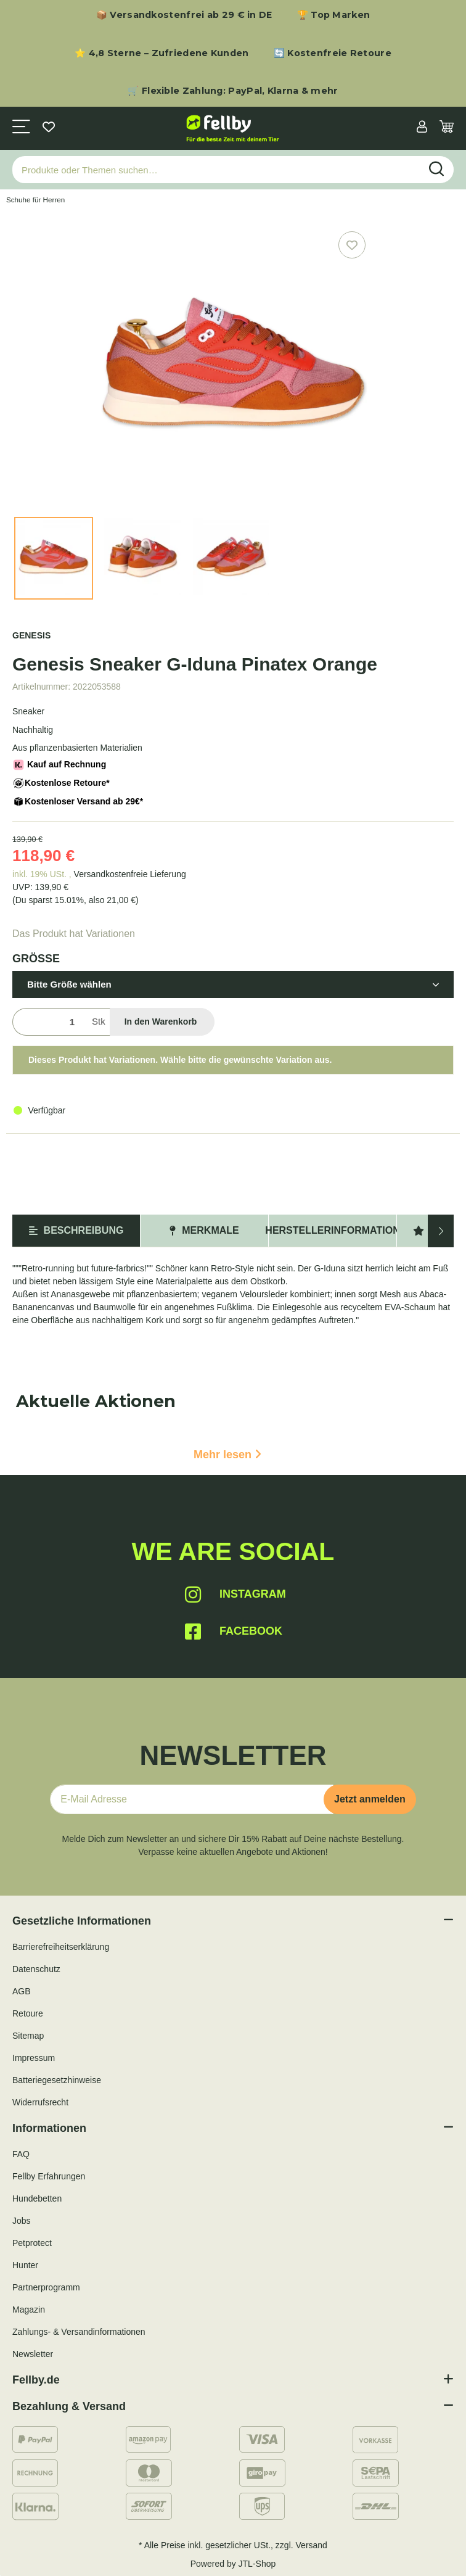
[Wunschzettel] (49, 128)
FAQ (21, 2154)
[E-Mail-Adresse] (191, 1799)
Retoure (27, 2013)
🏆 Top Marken (333, 14)
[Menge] (49, 1022)
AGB (21, 1991)
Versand (311, 2545)
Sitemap (28, 2036)
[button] (422, 128)
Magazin (28, 2309)
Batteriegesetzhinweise (56, 2080)
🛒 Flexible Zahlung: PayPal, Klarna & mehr (233, 90)
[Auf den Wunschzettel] (352, 244)
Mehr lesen (227, 1454)
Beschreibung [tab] (76, 1230)
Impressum (33, 2058)
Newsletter (32, 2354)
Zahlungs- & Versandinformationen (78, 2332)
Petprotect (32, 2243)
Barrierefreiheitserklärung (60, 1947)
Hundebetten (37, 2198)
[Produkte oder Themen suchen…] (216, 170)
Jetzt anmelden (370, 1799)
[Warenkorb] (446, 128)
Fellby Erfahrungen (48, 2176)
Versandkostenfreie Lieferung (130, 874)
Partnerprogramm (46, 2287)
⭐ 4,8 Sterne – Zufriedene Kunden (162, 53)
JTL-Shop (257, 2564)
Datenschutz (36, 1969)
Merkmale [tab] (204, 1230)
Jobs (21, 2221)
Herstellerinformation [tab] (332, 1230)
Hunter (25, 2265)
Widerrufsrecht (40, 2102)
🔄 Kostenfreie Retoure (332, 53)
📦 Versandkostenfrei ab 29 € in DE (184, 14)
